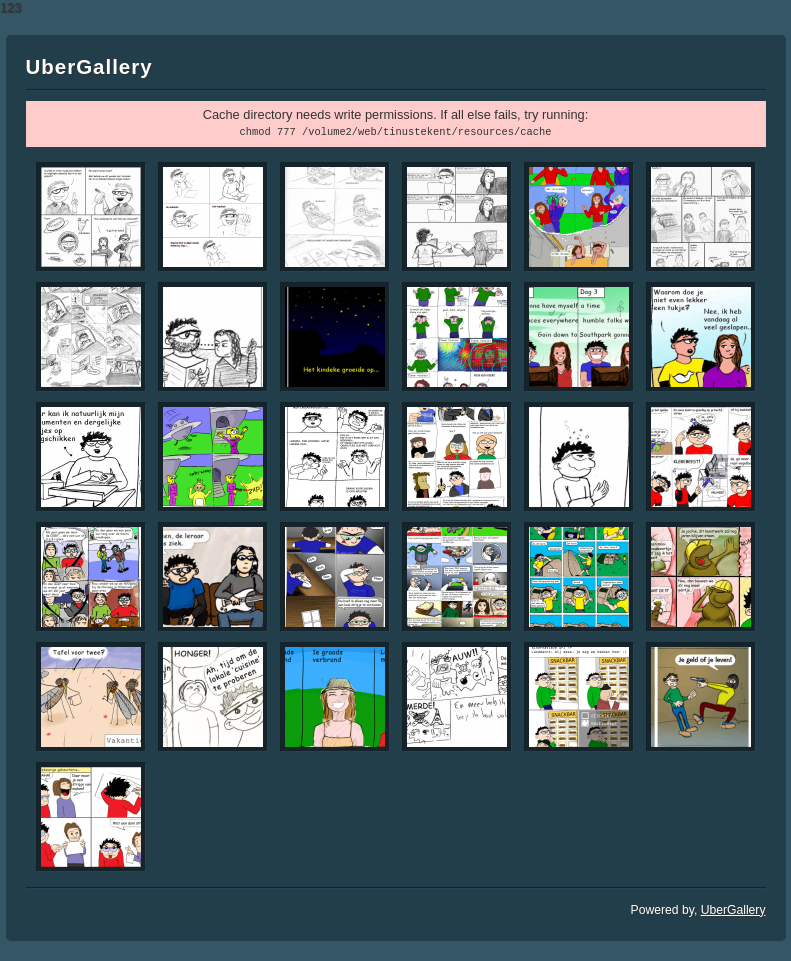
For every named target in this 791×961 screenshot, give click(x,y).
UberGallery (733, 910)
